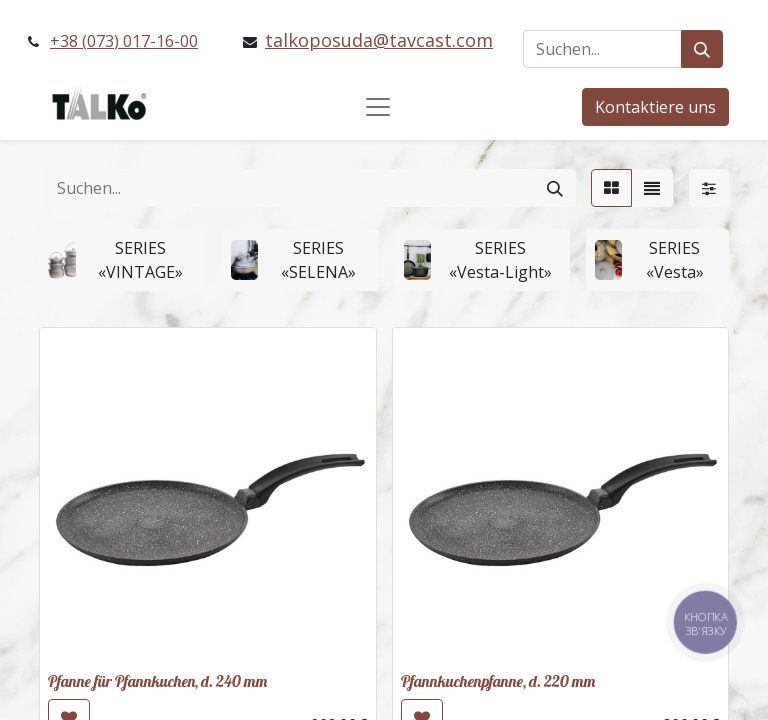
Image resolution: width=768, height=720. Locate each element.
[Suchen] (702, 49)
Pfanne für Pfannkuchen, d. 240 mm (157, 681)
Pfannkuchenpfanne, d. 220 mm (498, 681)
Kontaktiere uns (655, 107)
